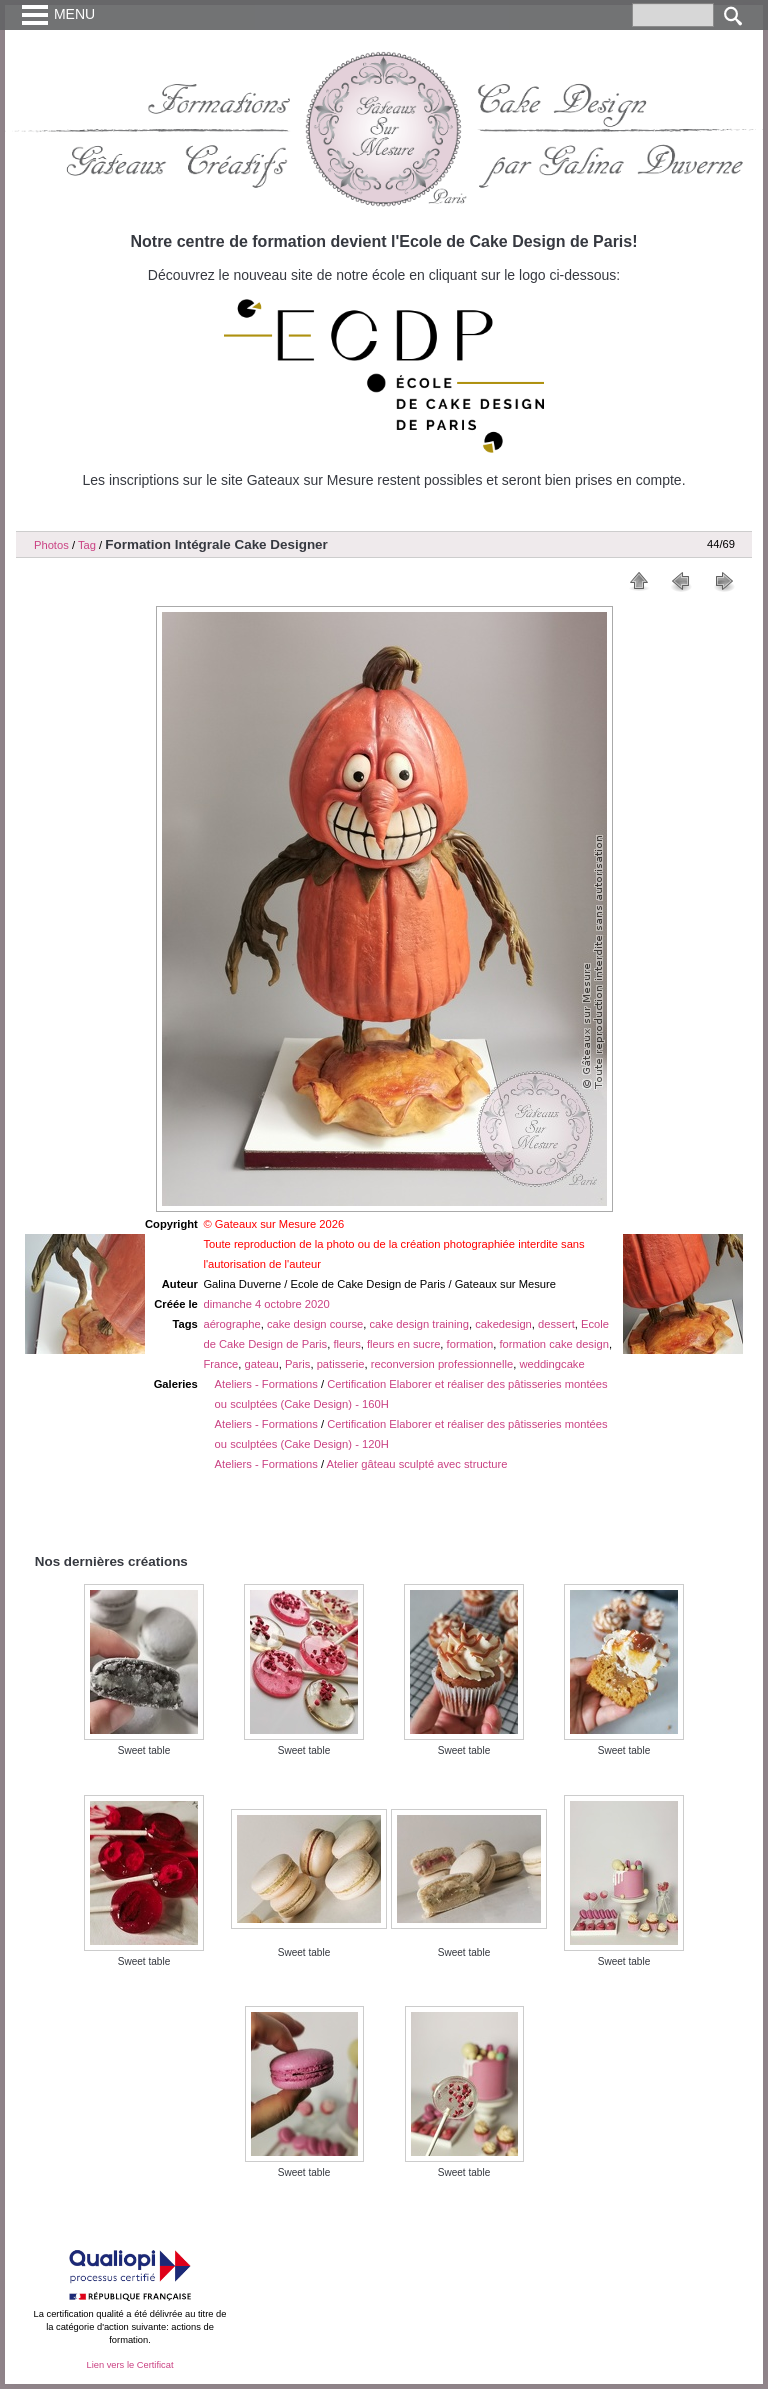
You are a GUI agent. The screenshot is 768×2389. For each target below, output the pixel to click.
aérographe (231, 1324)
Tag (87, 545)
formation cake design (553, 1344)
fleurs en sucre (403, 1344)
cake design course (315, 1324)
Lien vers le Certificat (129, 2365)
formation (470, 1344)
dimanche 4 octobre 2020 (266, 1304)
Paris (298, 1364)
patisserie (341, 1364)
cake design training (420, 1324)
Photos (51, 545)
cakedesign (503, 1324)
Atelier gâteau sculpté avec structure (417, 1464)
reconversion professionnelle (442, 1364)
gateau (261, 1364)
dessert (556, 1324)
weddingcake (551, 1364)
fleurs (346, 1344)
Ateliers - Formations (266, 1384)
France (220, 1364)
